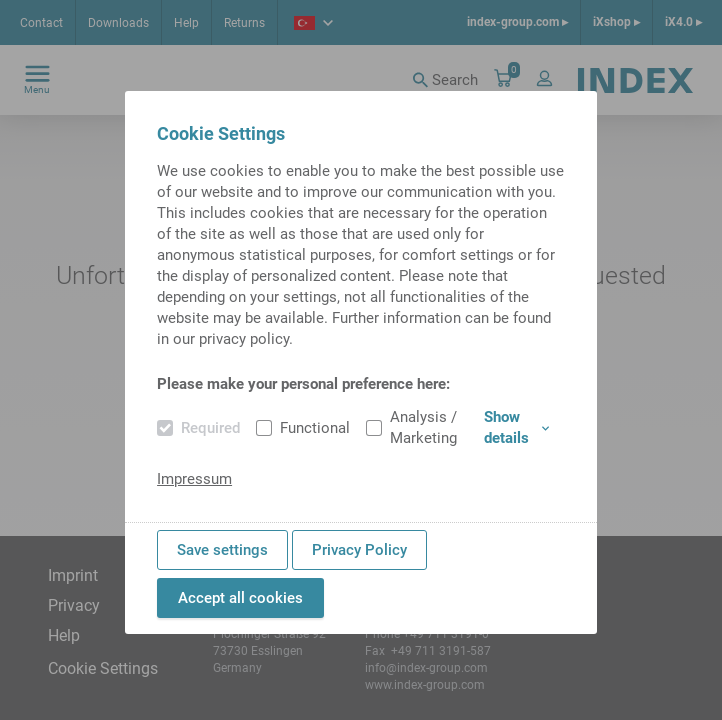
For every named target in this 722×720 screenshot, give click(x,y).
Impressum (194, 479)
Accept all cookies (240, 598)
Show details (516, 427)
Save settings (222, 550)
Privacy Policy (359, 550)
